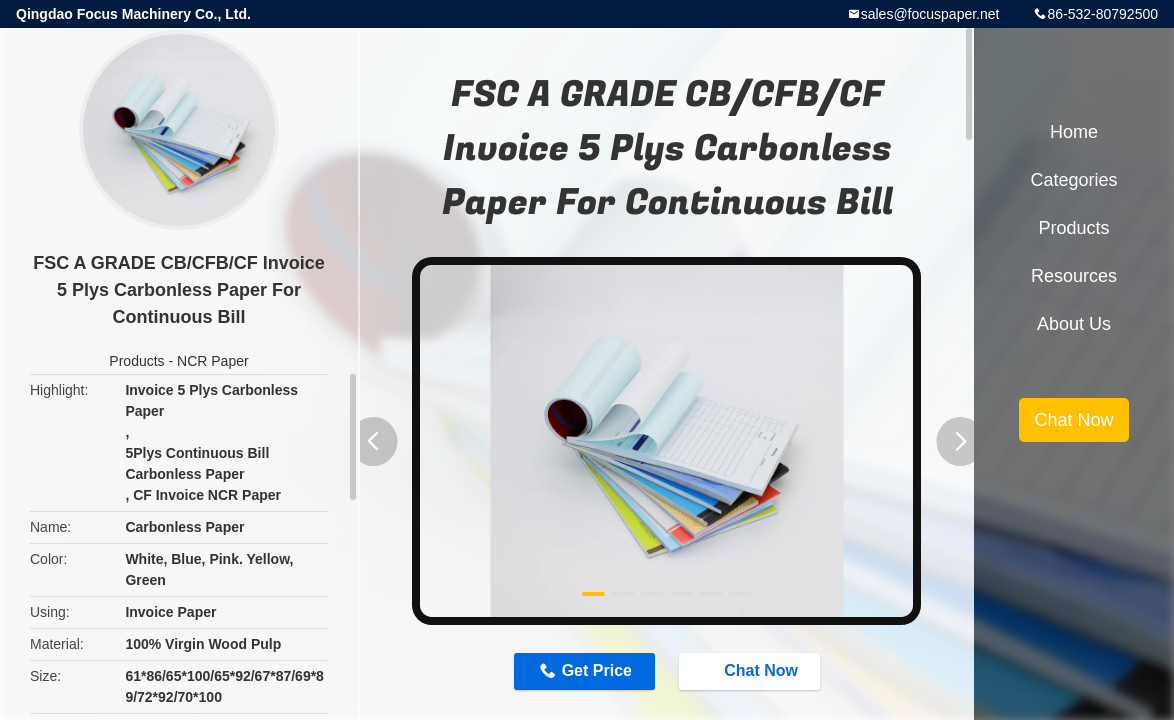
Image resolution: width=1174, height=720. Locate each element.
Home (1074, 132)
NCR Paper (213, 361)
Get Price (597, 670)
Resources (1074, 276)
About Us (1074, 324)
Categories (1073, 180)
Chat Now (751, 671)
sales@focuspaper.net (930, 14)
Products (136, 361)
